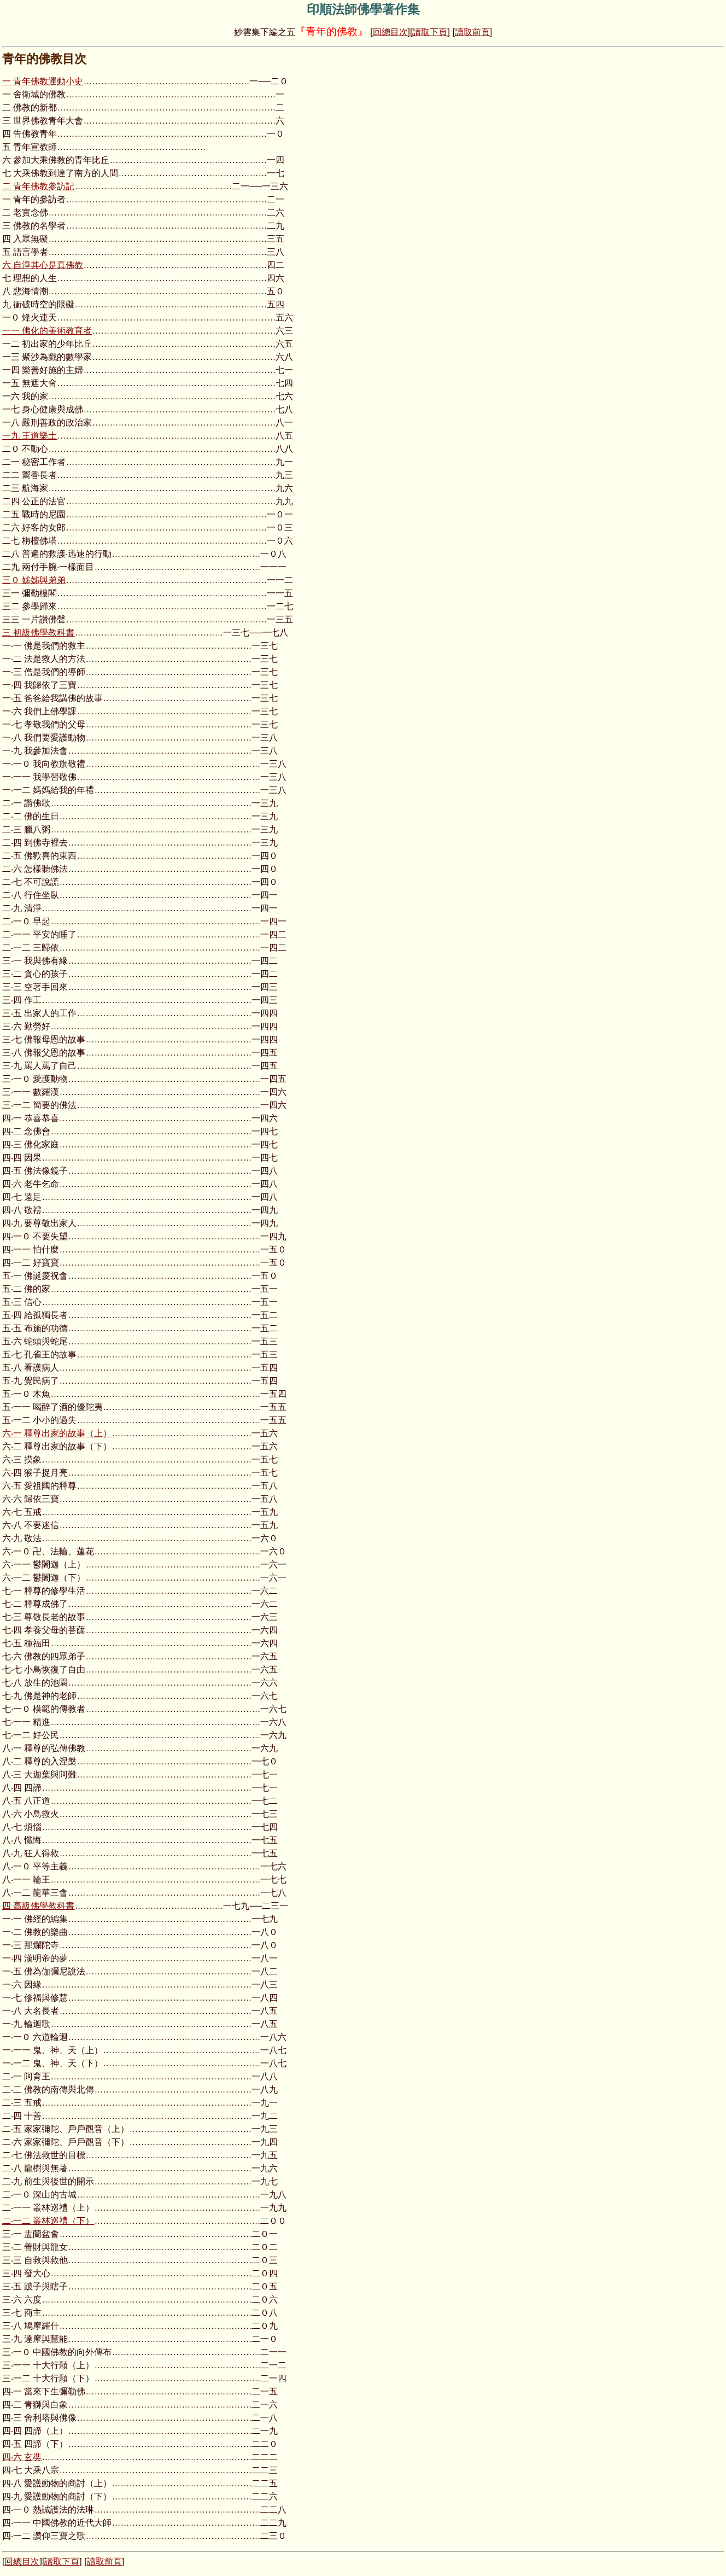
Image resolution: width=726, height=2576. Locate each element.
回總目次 (390, 32)
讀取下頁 (429, 32)
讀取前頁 (472, 32)
